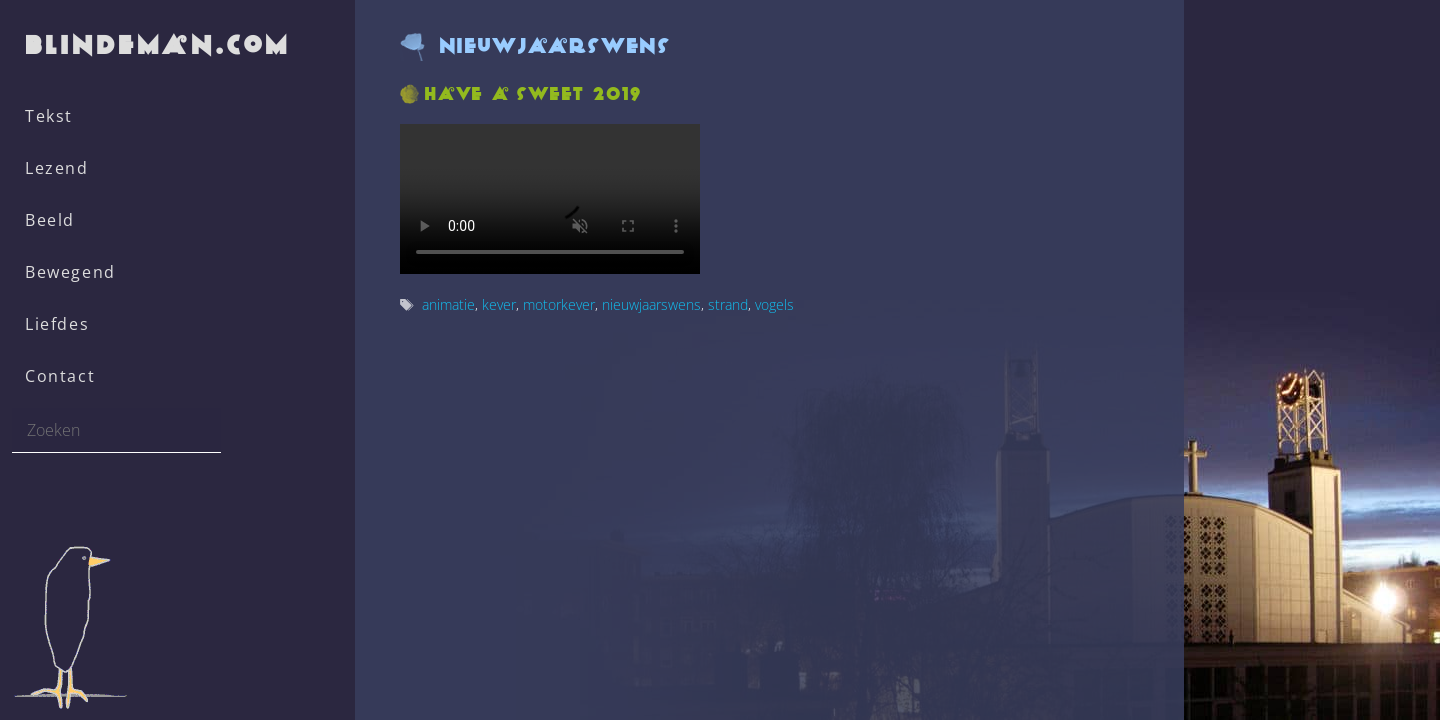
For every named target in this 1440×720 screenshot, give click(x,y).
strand (728, 304)
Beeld (50, 220)
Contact (60, 376)
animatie (448, 304)
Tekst (49, 116)
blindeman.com (159, 44)
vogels (774, 304)
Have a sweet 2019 (533, 93)
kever (499, 304)
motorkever (559, 304)
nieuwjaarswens (651, 304)
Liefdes (57, 324)
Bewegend (70, 272)
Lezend (57, 168)
